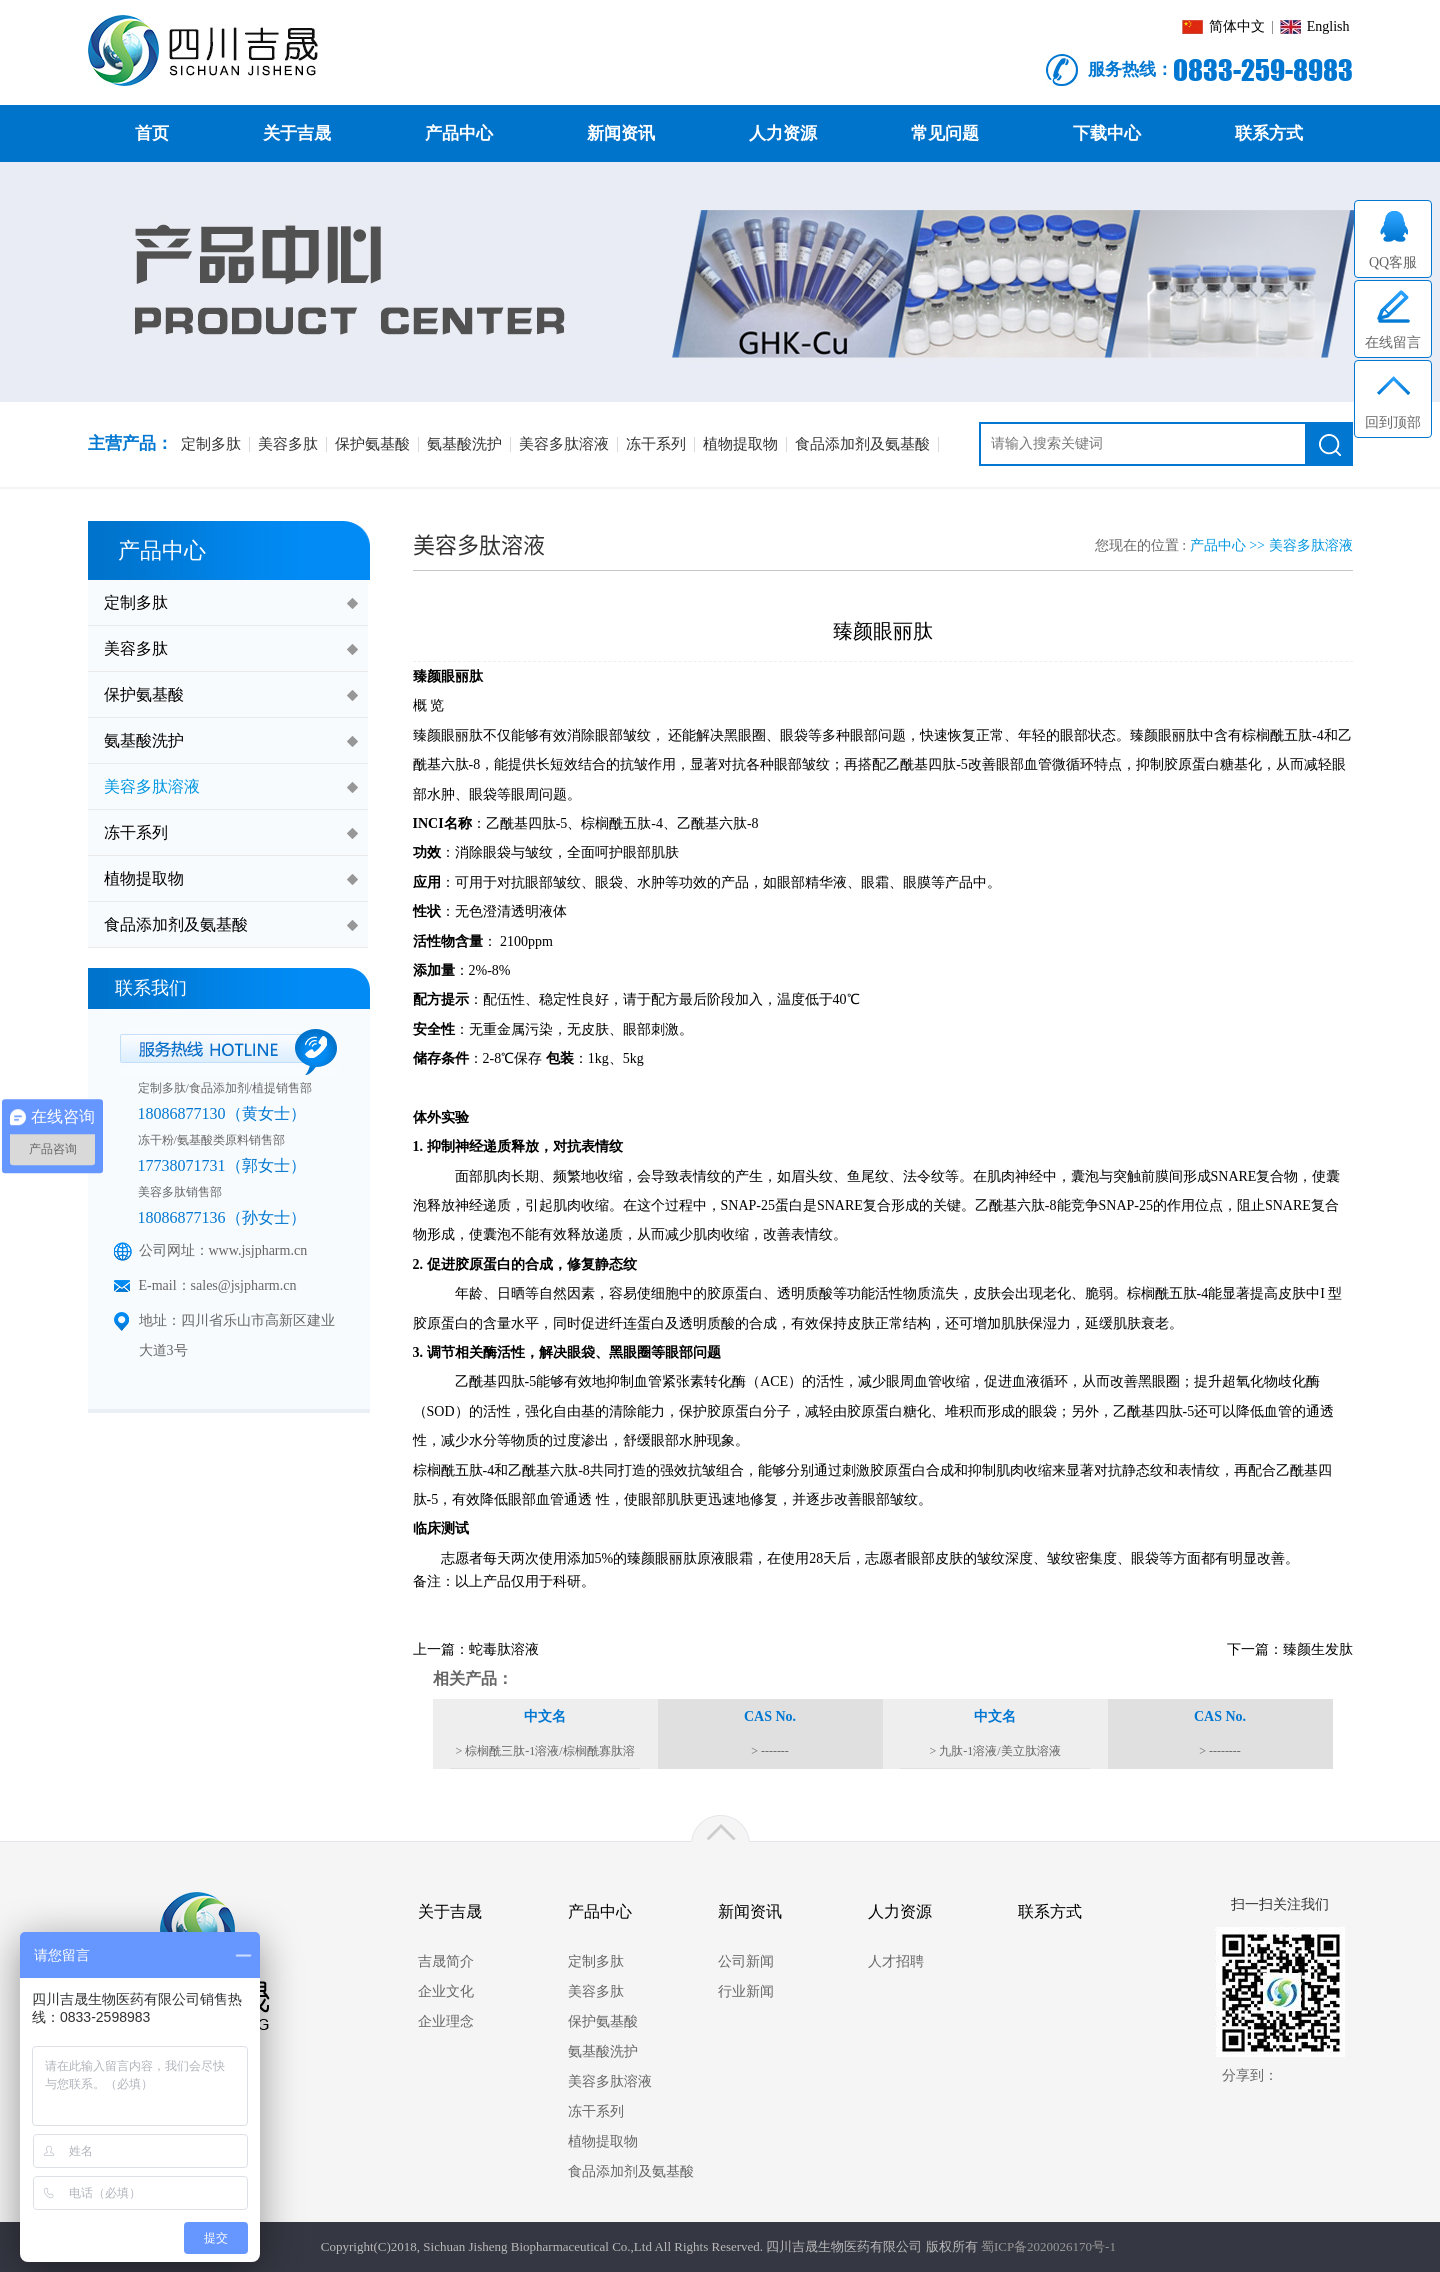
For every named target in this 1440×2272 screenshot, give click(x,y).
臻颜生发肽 (1318, 1649)
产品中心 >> (1229, 545)
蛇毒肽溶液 (504, 1649)
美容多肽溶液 (1311, 545)
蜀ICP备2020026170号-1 (1048, 2246)
